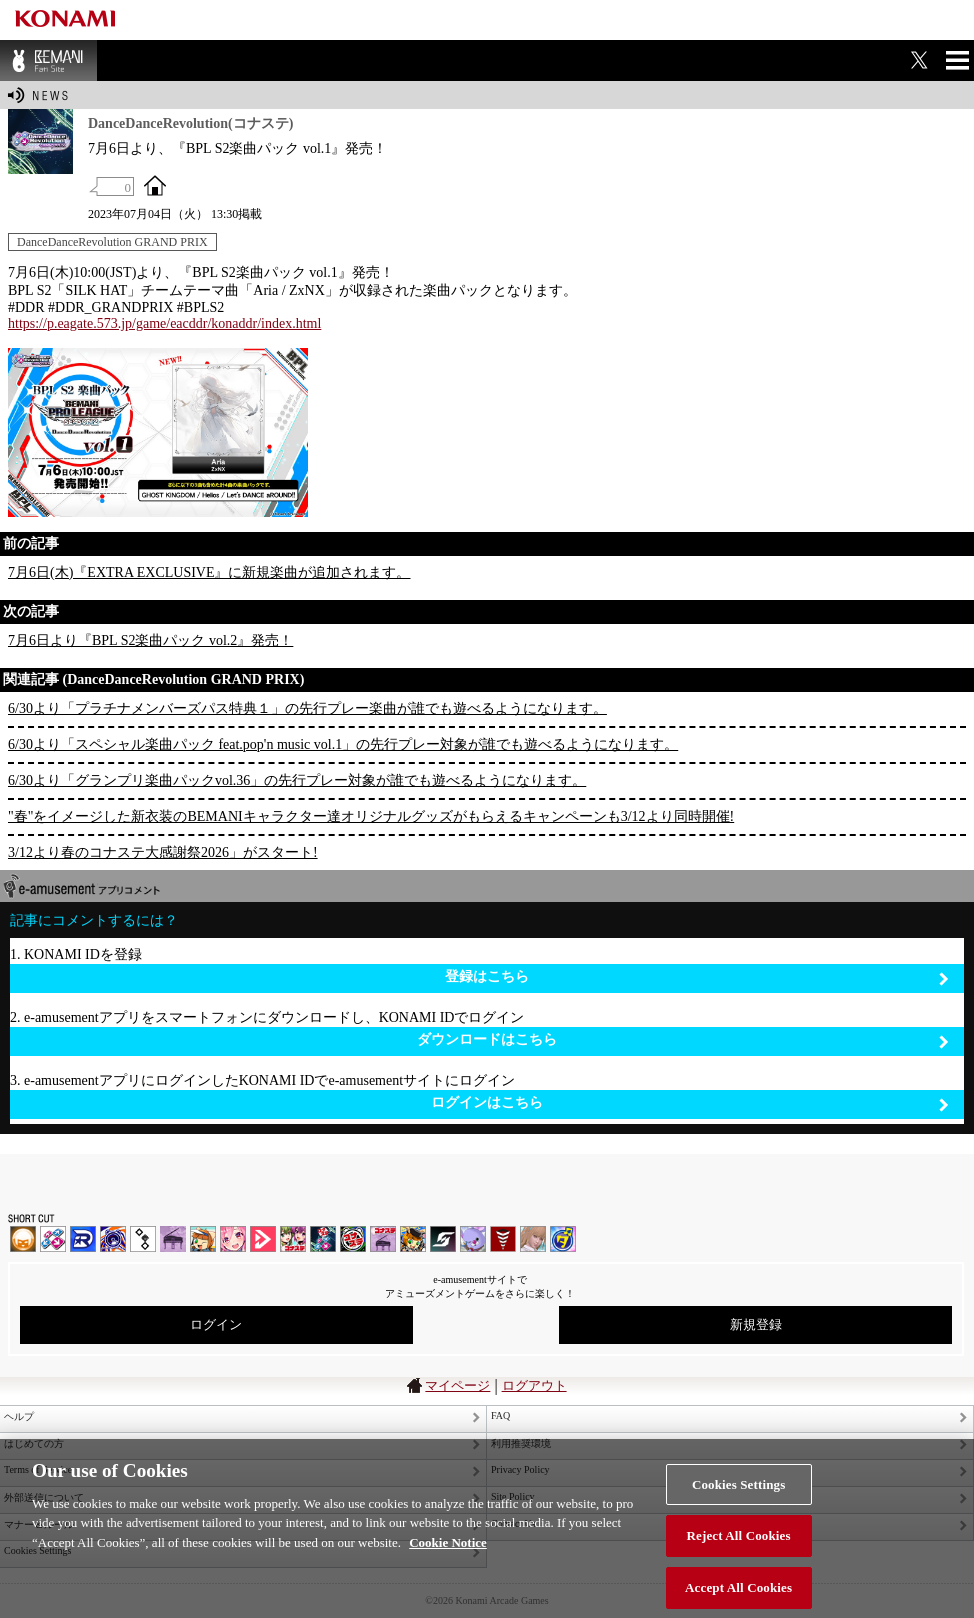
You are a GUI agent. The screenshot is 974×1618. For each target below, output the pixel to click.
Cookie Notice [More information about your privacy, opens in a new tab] (448, 1556)
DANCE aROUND (263, 1239)
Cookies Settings (738, 1498)
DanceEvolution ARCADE (533, 1239)
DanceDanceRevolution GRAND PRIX (112, 242)
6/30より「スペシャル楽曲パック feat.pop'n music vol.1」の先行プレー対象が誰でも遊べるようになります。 (343, 744)
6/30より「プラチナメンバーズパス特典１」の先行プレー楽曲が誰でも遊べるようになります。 (307, 708)
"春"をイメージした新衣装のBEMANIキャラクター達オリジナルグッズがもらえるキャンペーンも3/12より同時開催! (371, 816)
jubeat (143, 1239)
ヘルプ (19, 1416)
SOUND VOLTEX (233, 1239)
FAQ (500, 1415)
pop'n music (203, 1239)
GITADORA (113, 1239)
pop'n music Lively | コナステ (413, 1239)
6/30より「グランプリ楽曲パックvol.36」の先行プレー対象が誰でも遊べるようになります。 (297, 780)
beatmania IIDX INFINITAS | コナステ (293, 1239)
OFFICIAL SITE (155, 185)
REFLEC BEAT (473, 1239)
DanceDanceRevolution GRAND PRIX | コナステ (323, 1239)
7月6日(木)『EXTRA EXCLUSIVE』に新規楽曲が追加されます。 (209, 572)
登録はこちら (697, 977)
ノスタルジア (173, 1239)
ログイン (216, 1324)
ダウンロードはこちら (683, 1040)
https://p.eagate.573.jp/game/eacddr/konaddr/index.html (164, 323)
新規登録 (756, 1324)
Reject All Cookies (739, 1549)
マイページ (457, 1385)
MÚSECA (503, 1239)
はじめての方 (34, 1443)
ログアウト (534, 1385)
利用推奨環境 (521, 1443)
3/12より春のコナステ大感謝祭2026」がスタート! (163, 852)
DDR (53, 1239)
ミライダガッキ (563, 1239)
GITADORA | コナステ (353, 1239)
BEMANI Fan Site (48, 60)
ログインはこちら (690, 1103)
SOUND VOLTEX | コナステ (443, 1239)
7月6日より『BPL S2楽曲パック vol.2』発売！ (150, 640)
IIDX (23, 1239)
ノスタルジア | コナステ (383, 1239)
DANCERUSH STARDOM (83, 1239)
